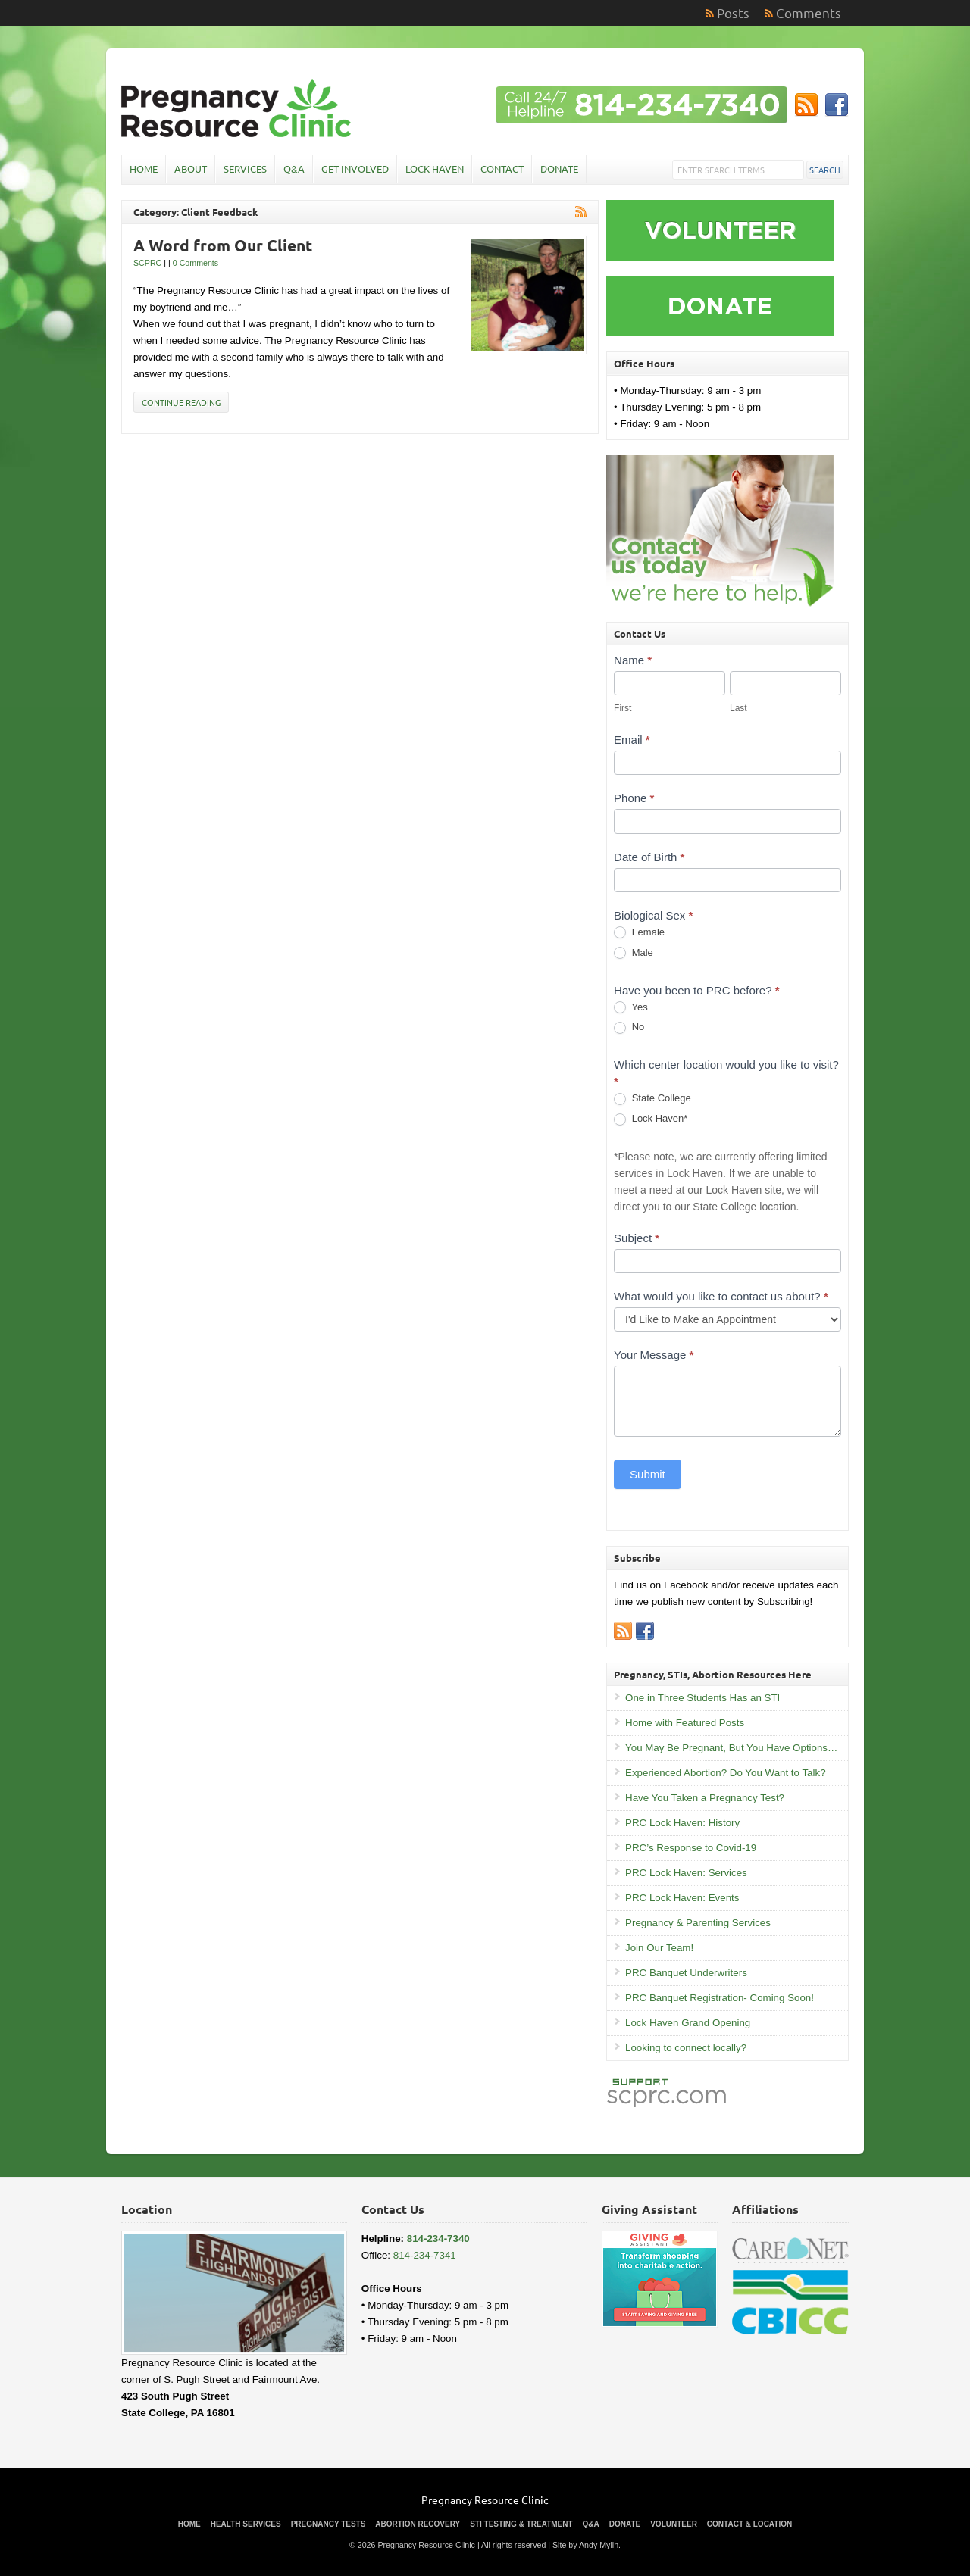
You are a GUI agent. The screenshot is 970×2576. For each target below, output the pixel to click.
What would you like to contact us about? (721, 1296)
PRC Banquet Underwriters (686, 1972)
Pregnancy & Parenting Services (698, 1922)
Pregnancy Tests (328, 2524)
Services (245, 168)
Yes (631, 1007)
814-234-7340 (438, 2238)
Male (633, 953)
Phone (634, 798)
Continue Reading (181, 402)
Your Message (653, 1354)
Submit (647, 1474)
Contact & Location (749, 2524)
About (190, 168)
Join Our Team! (659, 1947)
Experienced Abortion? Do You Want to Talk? (725, 1772)
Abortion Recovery (417, 2524)
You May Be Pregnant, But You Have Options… (731, 1747)
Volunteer (673, 2524)
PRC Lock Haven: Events (682, 1897)
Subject (636, 1238)
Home (144, 168)
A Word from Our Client (222, 245)
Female (639, 932)
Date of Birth (649, 857)
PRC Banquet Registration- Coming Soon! (719, 1997)
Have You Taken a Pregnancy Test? (704, 1797)
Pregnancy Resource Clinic (485, 2499)
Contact (502, 168)
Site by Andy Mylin (585, 2544)
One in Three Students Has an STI (702, 1697)
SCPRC (147, 262)
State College (652, 1098)
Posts (733, 12)
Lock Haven (434, 168)
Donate (559, 168)
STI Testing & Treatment (521, 2524)
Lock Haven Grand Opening (687, 2022)
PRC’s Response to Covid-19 (690, 1847)
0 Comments (195, 262)
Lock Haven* (650, 1119)
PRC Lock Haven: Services (686, 1872)
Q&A (294, 168)
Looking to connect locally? (685, 2047)
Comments (808, 12)
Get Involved (355, 168)
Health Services (246, 2524)
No (629, 1027)
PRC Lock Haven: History (682, 1822)
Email (632, 739)
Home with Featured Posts (684, 1722)
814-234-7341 (424, 2255)
